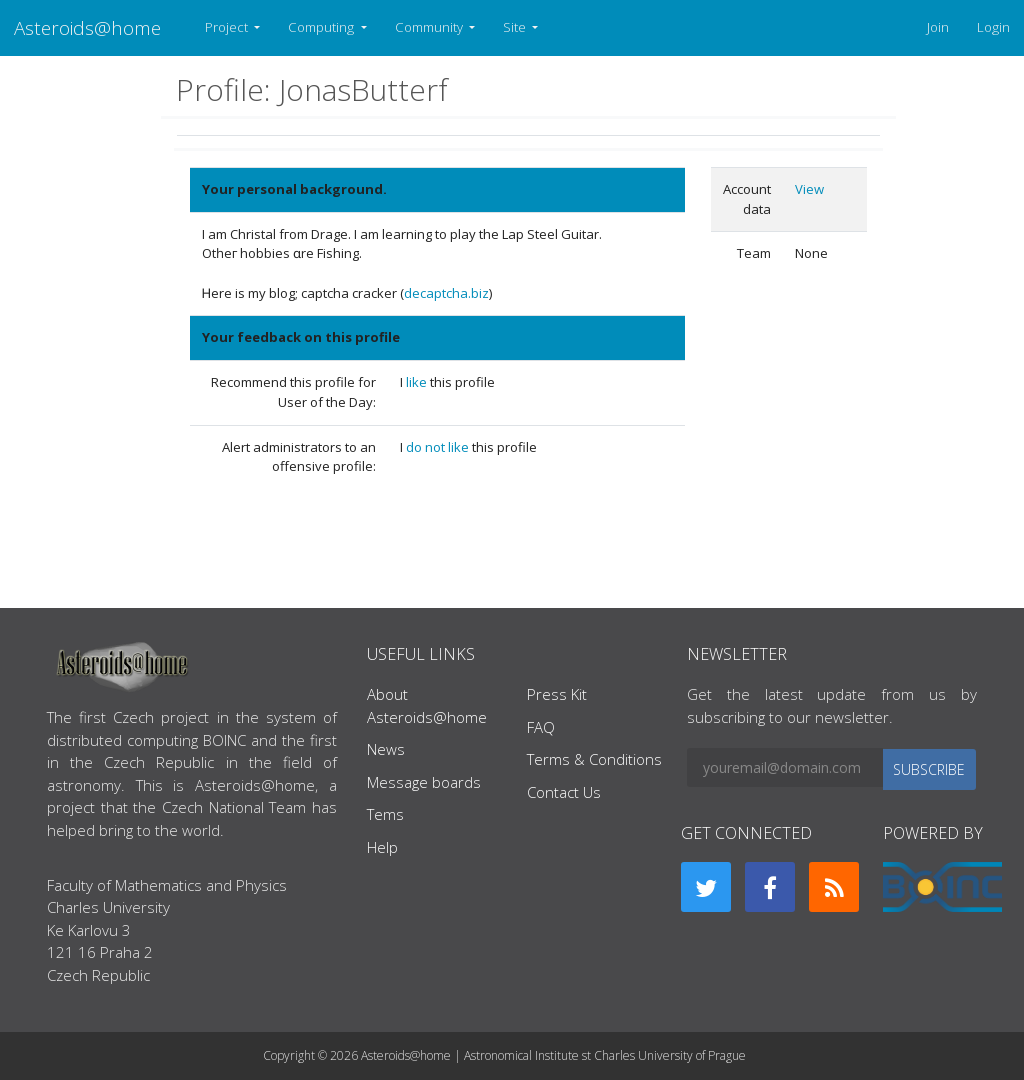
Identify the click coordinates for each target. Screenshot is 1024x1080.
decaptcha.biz (446, 293)
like (418, 382)
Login (993, 27)
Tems (385, 814)
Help (382, 847)
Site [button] (516, 27)
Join (938, 27)
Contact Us (564, 792)
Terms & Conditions (594, 759)
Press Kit (557, 694)
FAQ (541, 727)
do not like (439, 447)
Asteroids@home (87, 27)
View (809, 189)
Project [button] (228, 27)
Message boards (424, 782)
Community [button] (430, 27)
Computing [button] (322, 27)
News (386, 749)
